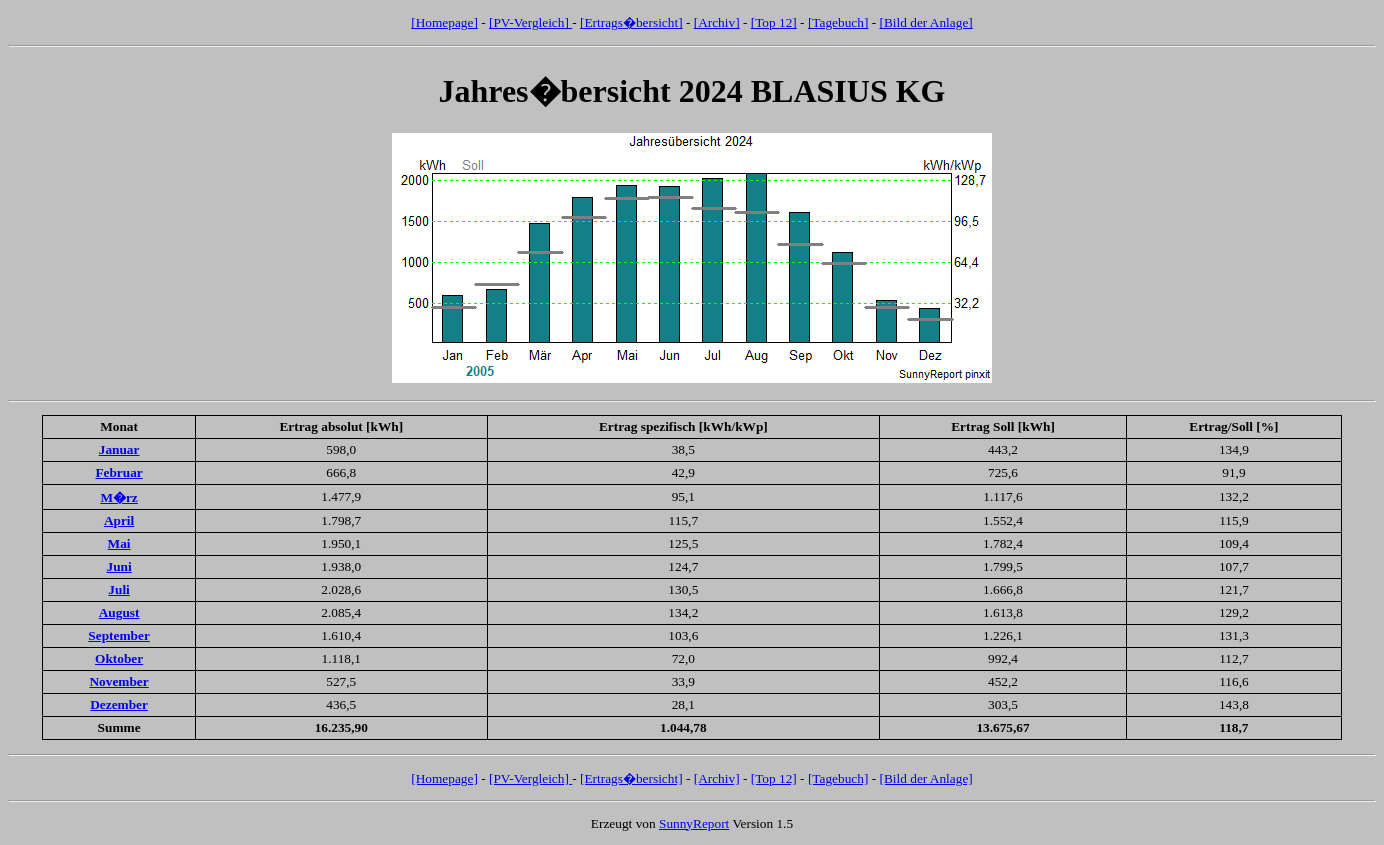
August (119, 612)
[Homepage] (444, 22)
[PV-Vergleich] (530, 22)
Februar (118, 472)
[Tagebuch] (838, 22)
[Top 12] (774, 22)
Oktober (119, 658)
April (119, 520)
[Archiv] (717, 22)
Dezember (119, 704)
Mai (119, 543)
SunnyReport (694, 823)
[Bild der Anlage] (925, 22)
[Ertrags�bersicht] (631, 22)
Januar (119, 449)
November (118, 681)
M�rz (118, 497)
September (118, 635)
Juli (118, 589)
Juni (118, 566)
